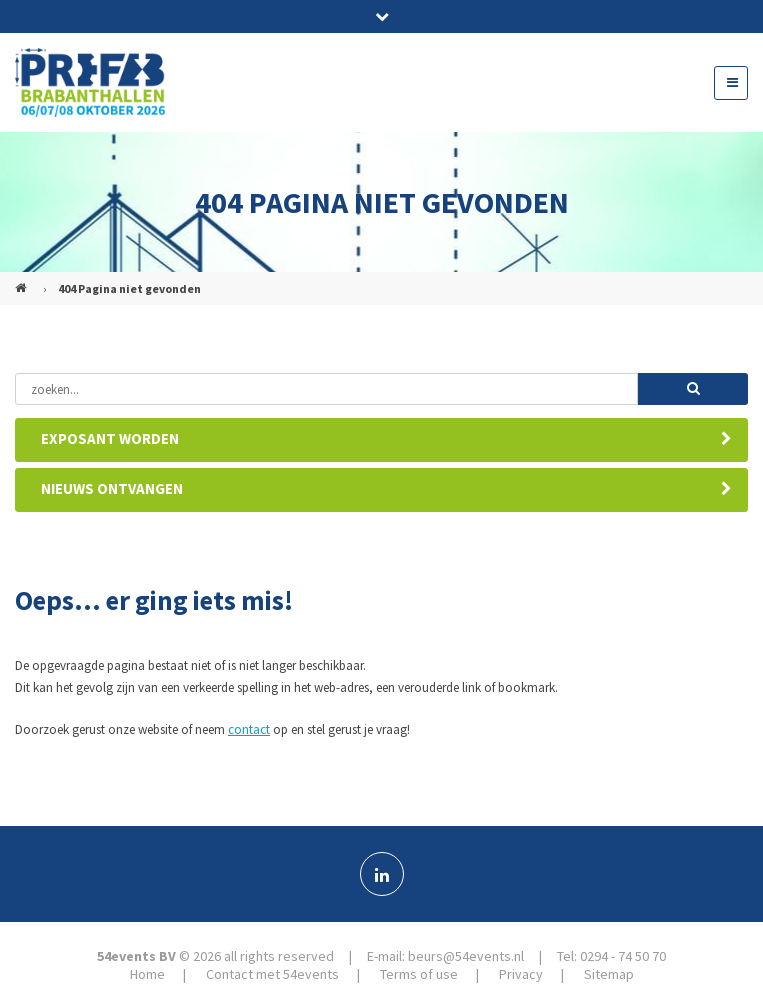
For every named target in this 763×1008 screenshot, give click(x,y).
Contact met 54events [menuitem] (272, 974)
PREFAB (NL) (23, 280)
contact (249, 729)
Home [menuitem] (147, 974)
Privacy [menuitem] (521, 974)
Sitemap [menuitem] (609, 974)
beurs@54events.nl (466, 956)
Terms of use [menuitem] (419, 974)
